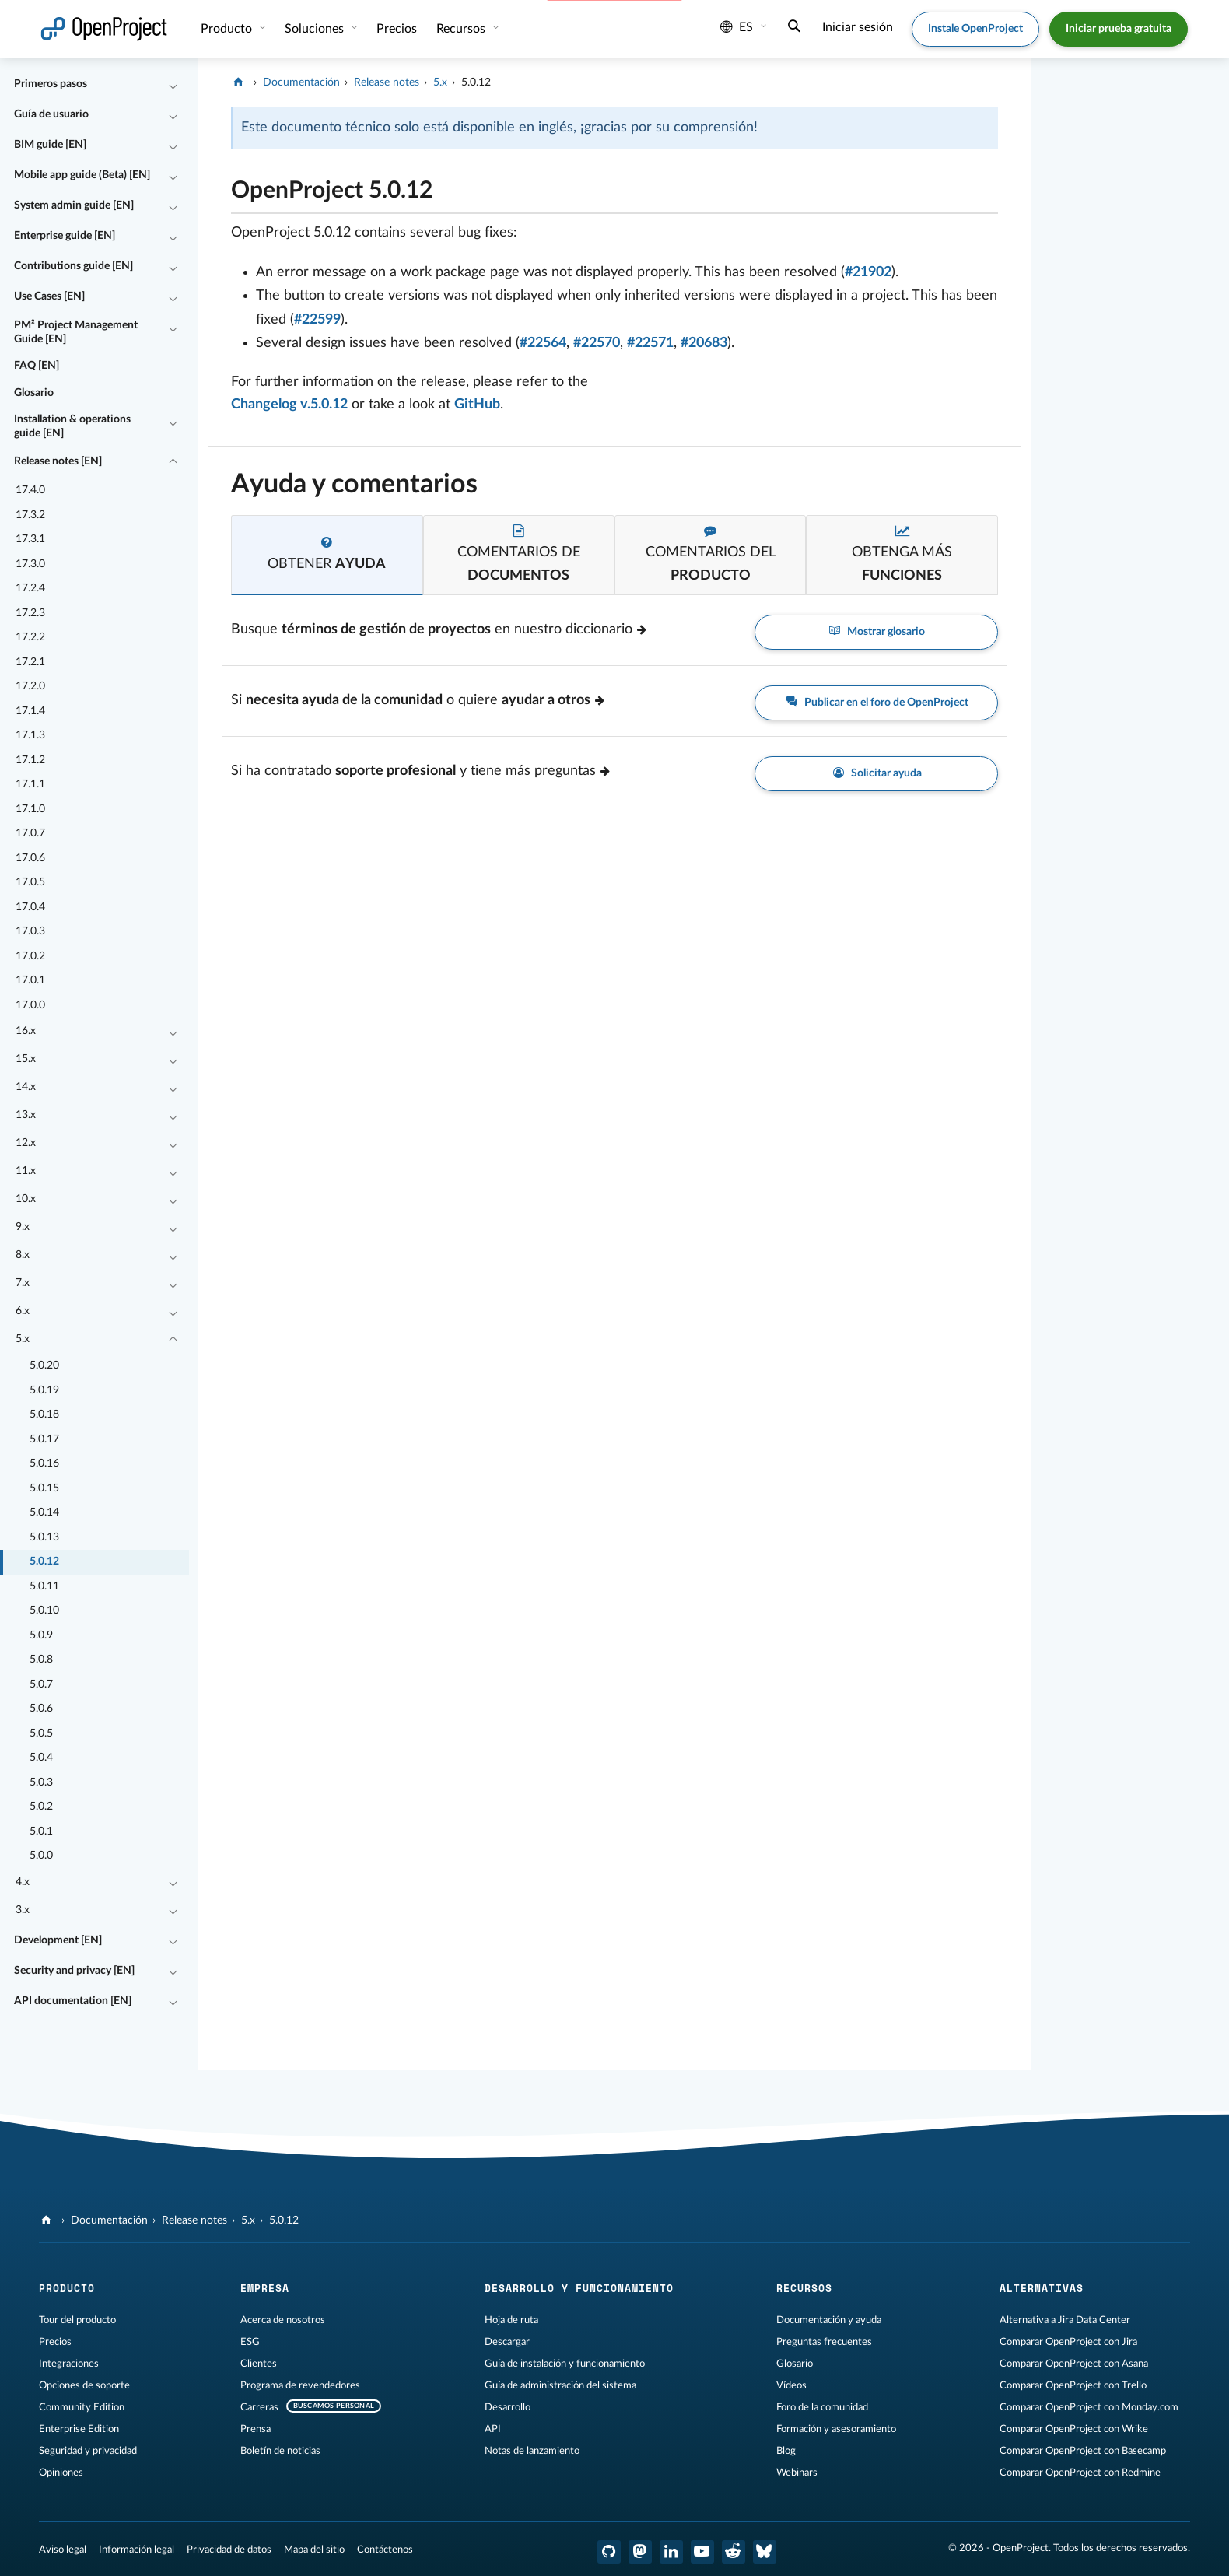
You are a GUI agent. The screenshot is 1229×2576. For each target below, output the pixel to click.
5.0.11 (44, 1586)
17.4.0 (30, 490)
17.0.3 (30, 931)
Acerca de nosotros (282, 2320)
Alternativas (1042, 2288)
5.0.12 (44, 1561)
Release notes (386, 82)
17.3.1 (30, 539)
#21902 (868, 272)
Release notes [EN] (58, 461)
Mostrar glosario (877, 632)
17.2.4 (30, 588)
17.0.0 (30, 1005)
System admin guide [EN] (74, 205)
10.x (26, 1198)
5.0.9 (41, 1635)
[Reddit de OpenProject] (733, 2552)
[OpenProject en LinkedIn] (671, 2552)
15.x (26, 1058)
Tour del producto (77, 2320)
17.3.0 (30, 564)
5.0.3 (41, 1782)
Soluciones (316, 29)
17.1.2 (30, 760)
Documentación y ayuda (828, 2320)
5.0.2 (41, 1806)
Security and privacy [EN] (74, 1970)
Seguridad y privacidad (88, 2450)
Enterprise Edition (79, 2429)
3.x (23, 1910)
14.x (26, 1086)
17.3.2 (30, 515)
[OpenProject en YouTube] (702, 2552)
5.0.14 (44, 1512)
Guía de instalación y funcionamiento (565, 2363)
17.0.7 (30, 833)
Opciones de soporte (84, 2385)
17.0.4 (30, 907)
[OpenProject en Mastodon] (640, 2552)
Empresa (264, 2288)
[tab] (326, 555)
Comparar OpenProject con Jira (1068, 2341)
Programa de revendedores (300, 2385)
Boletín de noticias (280, 2450)
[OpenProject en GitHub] (609, 2552)
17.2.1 (30, 662)
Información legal (136, 2549)
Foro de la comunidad (822, 2407)
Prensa (255, 2429)
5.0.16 (44, 1463)
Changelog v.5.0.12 (289, 405)
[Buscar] (794, 28)
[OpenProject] (240, 82)
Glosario (34, 392)
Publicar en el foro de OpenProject (876, 703)
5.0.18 (44, 1414)
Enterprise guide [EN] (64, 235)
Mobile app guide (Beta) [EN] (82, 175)
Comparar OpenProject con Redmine (1080, 2472)
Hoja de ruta (511, 2320)
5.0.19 (44, 1390)
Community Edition (81, 2407)
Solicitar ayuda (876, 773)
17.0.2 (30, 956)
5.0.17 (44, 1439)
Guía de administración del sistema (560, 2385)
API (493, 2429)
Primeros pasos (50, 84)
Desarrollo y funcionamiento (579, 2288)
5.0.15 (44, 1488)
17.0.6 (30, 858)
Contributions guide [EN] (73, 266)
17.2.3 (30, 613)
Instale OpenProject (975, 28)
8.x (23, 1254)
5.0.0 (41, 1855)
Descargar (507, 2341)
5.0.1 (41, 1831)
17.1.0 (30, 809)
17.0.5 (30, 882)
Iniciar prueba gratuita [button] (1118, 28)
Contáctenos (385, 2549)
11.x (26, 1170)
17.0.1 (30, 980)
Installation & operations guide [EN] (72, 426)
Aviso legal (62, 2549)
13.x (26, 1114)
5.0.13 (44, 1537)
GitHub (477, 405)
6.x (23, 1311)
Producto (228, 29)
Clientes (258, 2363)
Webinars (797, 2472)
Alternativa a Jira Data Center (1065, 2320)
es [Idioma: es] (736, 27)
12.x (26, 1142)
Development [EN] (58, 1940)
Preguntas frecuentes (824, 2341)
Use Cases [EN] (49, 296)
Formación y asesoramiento (836, 2429)
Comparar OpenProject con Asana (1074, 2363)
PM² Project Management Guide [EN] (76, 332)
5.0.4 (41, 1757)
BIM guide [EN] (50, 144)
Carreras (259, 2407)
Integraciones (69, 2363)
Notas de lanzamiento (532, 2450)
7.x (23, 1282)
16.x (26, 1030)
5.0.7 (41, 1684)
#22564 (543, 343)
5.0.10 (44, 1610)
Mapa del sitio (314, 2549)
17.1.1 (30, 784)
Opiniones (61, 2472)
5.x (23, 1339)
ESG (250, 2341)
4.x (23, 1882)
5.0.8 (41, 1659)
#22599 (317, 320)
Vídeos (791, 2385)
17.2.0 (30, 686)
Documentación (301, 82)
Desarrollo (507, 2407)
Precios (396, 29)
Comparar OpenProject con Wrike (1074, 2429)
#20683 (704, 343)
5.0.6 (41, 1708)
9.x (23, 1226)
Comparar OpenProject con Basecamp (1083, 2450)
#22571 (650, 343)
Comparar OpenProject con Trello (1073, 2385)
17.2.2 (30, 637)
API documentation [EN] (72, 2001)
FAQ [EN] (36, 365)
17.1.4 (30, 711)
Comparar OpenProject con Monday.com (1089, 2407)
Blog (786, 2450)
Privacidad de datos (229, 2549)
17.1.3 (30, 735)
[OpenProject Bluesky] (764, 2552)
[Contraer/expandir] (173, 85)
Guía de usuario (51, 114)
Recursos (462, 29)
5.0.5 (41, 1733)
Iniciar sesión (857, 27)
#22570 (596, 343)
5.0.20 (44, 1365)
